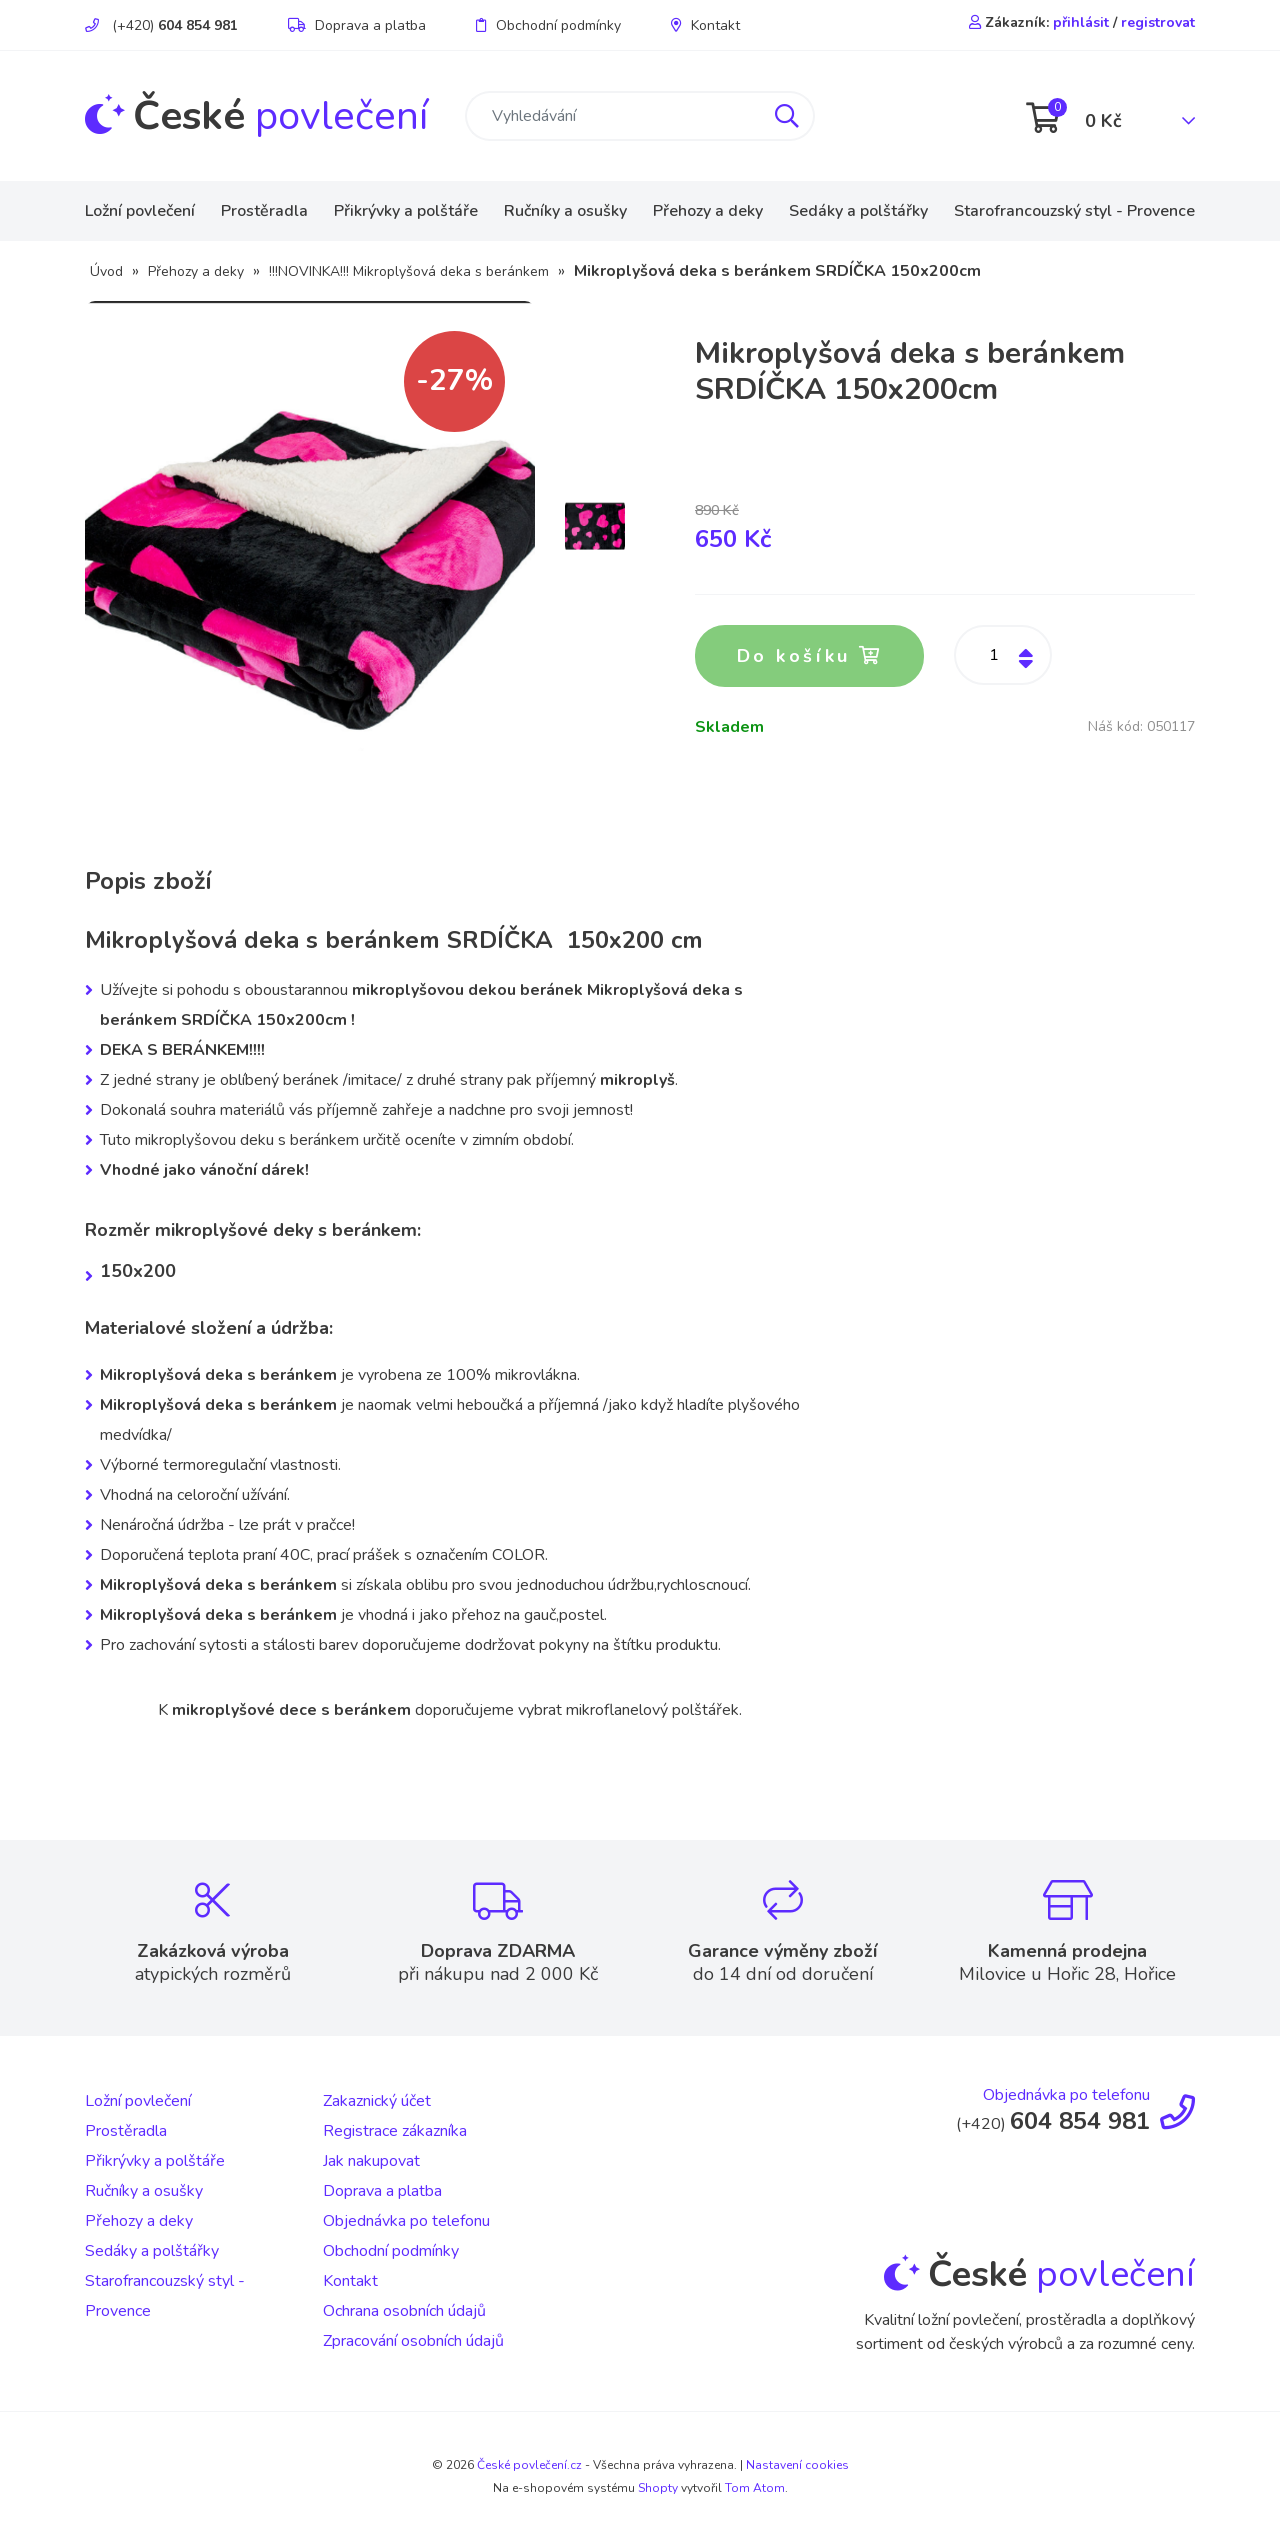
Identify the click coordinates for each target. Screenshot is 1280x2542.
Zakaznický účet (377, 2102)
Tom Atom (755, 2488)
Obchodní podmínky (548, 25)
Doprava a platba (357, 25)
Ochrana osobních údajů (404, 2312)
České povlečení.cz (529, 2466)
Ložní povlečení (140, 211)
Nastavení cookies (797, 2466)
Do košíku (810, 657)
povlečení (256, 116)
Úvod (106, 271)
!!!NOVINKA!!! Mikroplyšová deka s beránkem (409, 271)
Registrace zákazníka (395, 2132)
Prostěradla (264, 211)
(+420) (161, 25)
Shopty (658, 2488)
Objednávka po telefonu (406, 2222)
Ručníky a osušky (565, 211)
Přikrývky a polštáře (406, 211)
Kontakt (705, 25)
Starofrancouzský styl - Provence (1074, 211)
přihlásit (1081, 22)
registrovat (1158, 22)
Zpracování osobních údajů (413, 2342)
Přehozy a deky (708, 211)
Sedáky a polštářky (858, 211)
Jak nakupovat (371, 2162)
